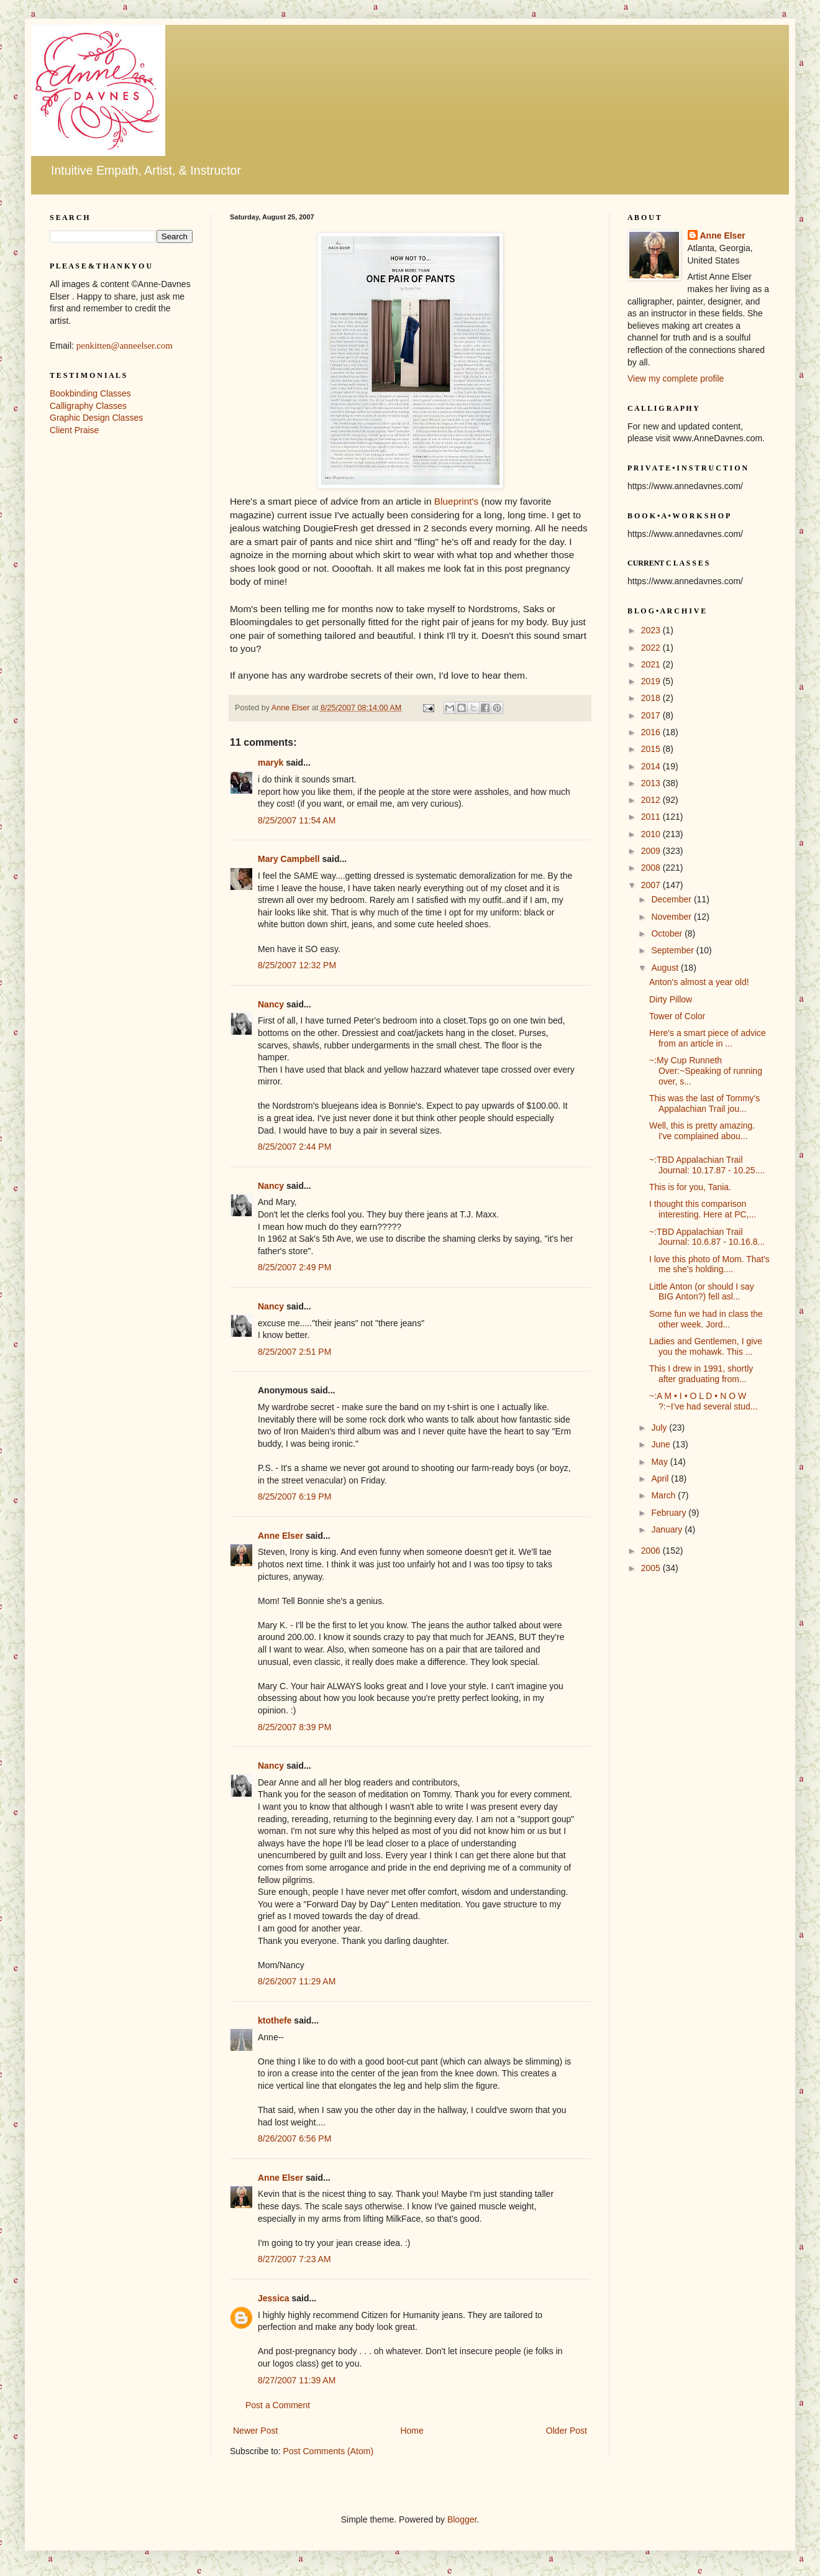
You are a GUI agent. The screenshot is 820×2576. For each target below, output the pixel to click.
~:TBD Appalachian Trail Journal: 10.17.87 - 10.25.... (707, 1165)
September (673, 950)
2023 (652, 630)
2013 (652, 783)
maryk (270, 763)
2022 (652, 648)
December (672, 899)
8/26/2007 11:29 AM (296, 1981)
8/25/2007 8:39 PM (294, 1727)
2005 (652, 1568)
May (660, 1462)
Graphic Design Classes (96, 418)
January (668, 1529)
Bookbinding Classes (90, 393)
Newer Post (255, 2431)
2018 (652, 698)
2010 (652, 834)
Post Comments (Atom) (328, 2451)
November (672, 917)
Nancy (271, 1004)
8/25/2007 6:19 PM (294, 1496)
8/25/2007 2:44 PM (294, 1147)
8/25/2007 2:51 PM (294, 1352)
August (665, 968)
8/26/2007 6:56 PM (294, 2138)
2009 (652, 851)
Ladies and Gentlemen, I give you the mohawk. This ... (705, 1346)
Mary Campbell (289, 859)
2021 (652, 664)
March (664, 1495)
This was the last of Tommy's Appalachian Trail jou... (704, 1103)
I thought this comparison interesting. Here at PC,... (702, 1209)
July (660, 1427)
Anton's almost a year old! (699, 982)
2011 (652, 817)
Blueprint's (456, 501)
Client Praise (74, 430)
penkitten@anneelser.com (124, 346)
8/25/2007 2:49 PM (294, 1267)
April (661, 1478)
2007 (652, 885)
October (668, 933)
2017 (652, 715)
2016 (652, 732)
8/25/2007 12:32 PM (297, 965)
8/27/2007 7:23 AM (294, 2259)
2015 (652, 749)
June (661, 1444)
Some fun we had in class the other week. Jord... (706, 1319)
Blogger (461, 2519)
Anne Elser (280, 1536)
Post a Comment (277, 2405)
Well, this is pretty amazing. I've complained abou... (702, 1131)
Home (411, 2431)
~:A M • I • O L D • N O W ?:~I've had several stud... (703, 1401)
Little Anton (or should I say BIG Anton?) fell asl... (701, 1291)
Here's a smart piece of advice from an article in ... (707, 1038)
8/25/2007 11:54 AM (296, 820)
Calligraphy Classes (88, 406)
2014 (652, 766)
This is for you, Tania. (690, 1187)
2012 (652, 800)
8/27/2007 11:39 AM (296, 2380)
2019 (652, 681)
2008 (652, 868)
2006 (652, 1551)
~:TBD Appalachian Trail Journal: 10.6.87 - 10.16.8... (707, 1237)
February (669, 1513)
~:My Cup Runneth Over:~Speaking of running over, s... (705, 1070)
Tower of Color (677, 1016)
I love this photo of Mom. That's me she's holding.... (709, 1264)
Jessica (273, 2298)
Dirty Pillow (670, 999)
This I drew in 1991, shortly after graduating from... (701, 1374)
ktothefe (274, 2020)
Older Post (566, 2431)
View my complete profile (675, 378)
